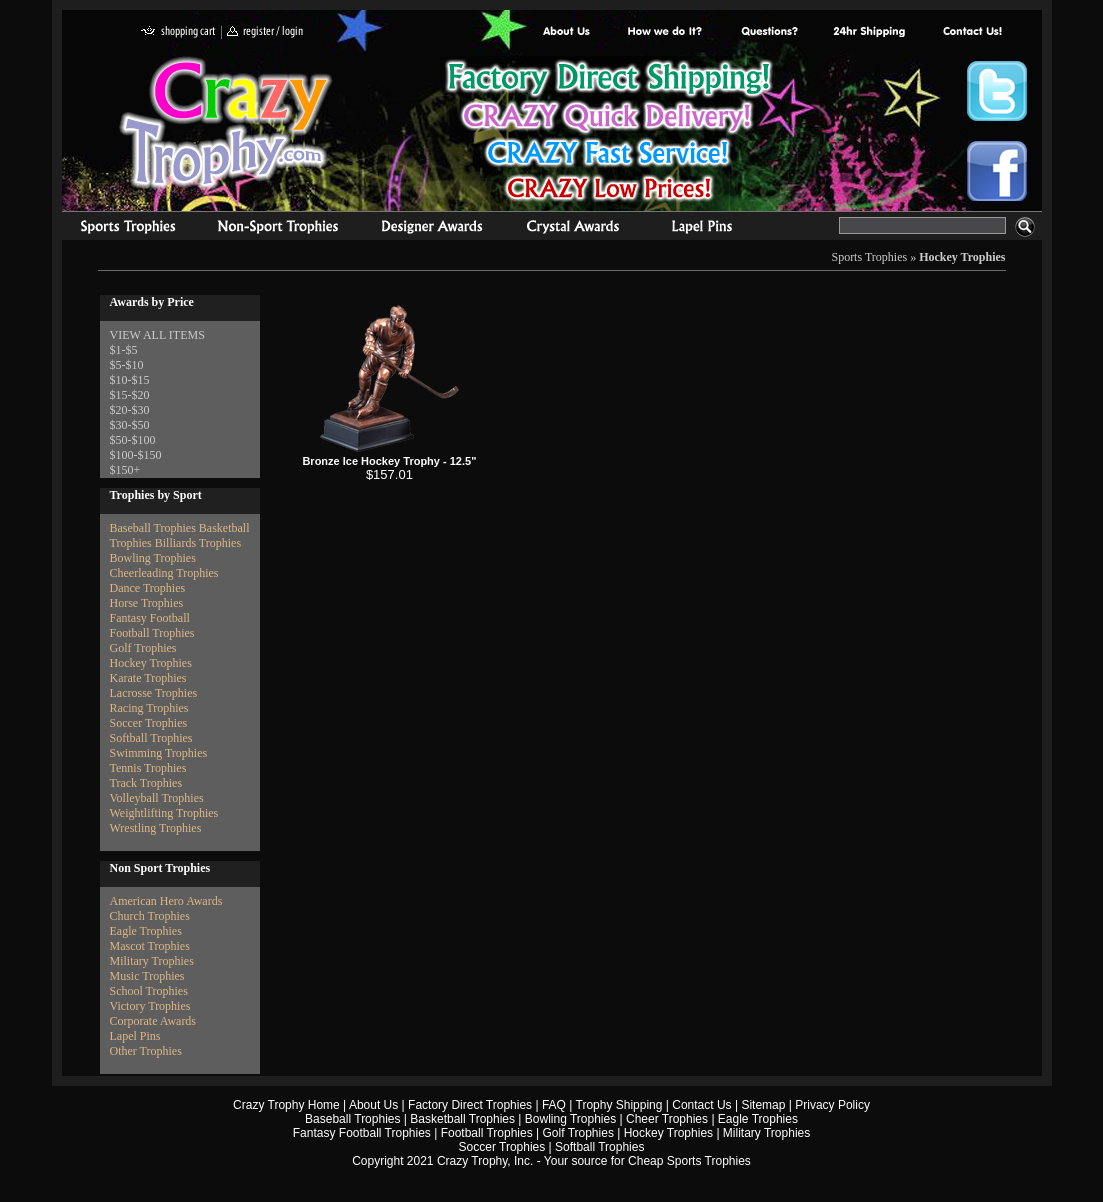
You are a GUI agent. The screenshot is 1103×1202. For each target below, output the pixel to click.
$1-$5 (124, 350)
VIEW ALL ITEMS (157, 335)
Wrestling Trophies (156, 828)
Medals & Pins (706, 229)
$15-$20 (130, 395)
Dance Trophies (148, 588)
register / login (265, 32)
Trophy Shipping (619, 1105)
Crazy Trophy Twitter (997, 91)
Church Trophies (150, 916)
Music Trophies (147, 976)
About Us (567, 32)
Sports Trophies (119, 229)
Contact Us (701, 1105)
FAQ (554, 1105)
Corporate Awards (153, 1021)
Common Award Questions (769, 32)
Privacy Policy (832, 1105)
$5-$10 (127, 365)
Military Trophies (152, 961)
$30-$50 (130, 425)
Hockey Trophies (962, 257)
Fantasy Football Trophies (362, 1133)
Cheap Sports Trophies (689, 1161)
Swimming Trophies (159, 753)
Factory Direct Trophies (665, 32)
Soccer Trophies (149, 723)
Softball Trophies (151, 738)
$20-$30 (130, 410)
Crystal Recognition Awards (572, 229)
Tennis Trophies (148, 768)
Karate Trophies (148, 678)
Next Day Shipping (869, 32)
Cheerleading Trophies (164, 573)
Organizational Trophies (278, 229)
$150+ (125, 470)
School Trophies (149, 991)
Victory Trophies (150, 1006)
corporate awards (431, 229)
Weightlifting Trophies (164, 813)
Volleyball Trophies (157, 798)
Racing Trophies (149, 708)
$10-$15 (130, 380)
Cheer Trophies (667, 1119)
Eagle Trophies (146, 931)
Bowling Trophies (153, 558)
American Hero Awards (166, 901)
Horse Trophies (147, 603)
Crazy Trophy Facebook (997, 171)
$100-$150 (136, 455)
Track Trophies (146, 783)
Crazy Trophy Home (286, 1105)
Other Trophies (146, 1051)
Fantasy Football (150, 618)
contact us (971, 32)
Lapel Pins (135, 1036)
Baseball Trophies (153, 528)
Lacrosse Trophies (154, 693)
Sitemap (763, 1105)
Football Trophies (152, 633)
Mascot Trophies (150, 946)
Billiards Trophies (198, 543)
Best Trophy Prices (608, 133)
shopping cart (178, 32)
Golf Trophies (143, 648)
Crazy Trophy (227, 123)
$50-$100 (133, 440)
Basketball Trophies (462, 1119)
